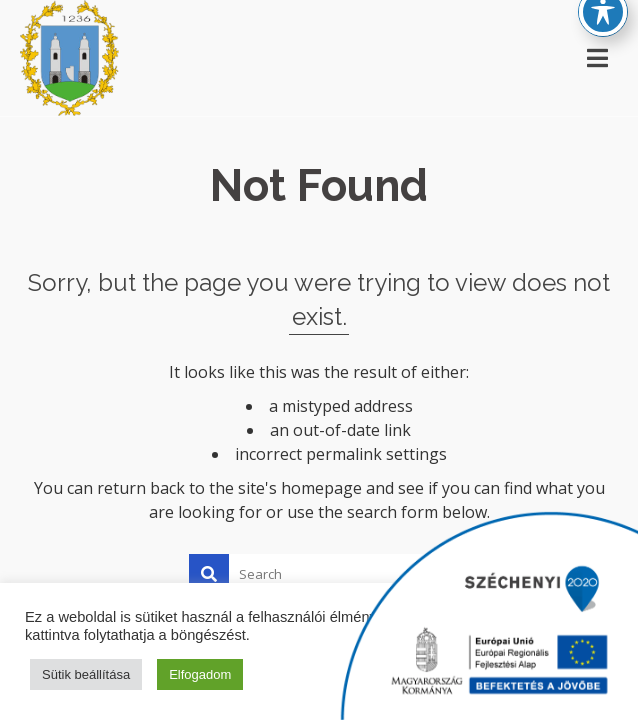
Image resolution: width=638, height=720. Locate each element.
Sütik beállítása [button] (86, 674)
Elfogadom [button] (200, 674)
